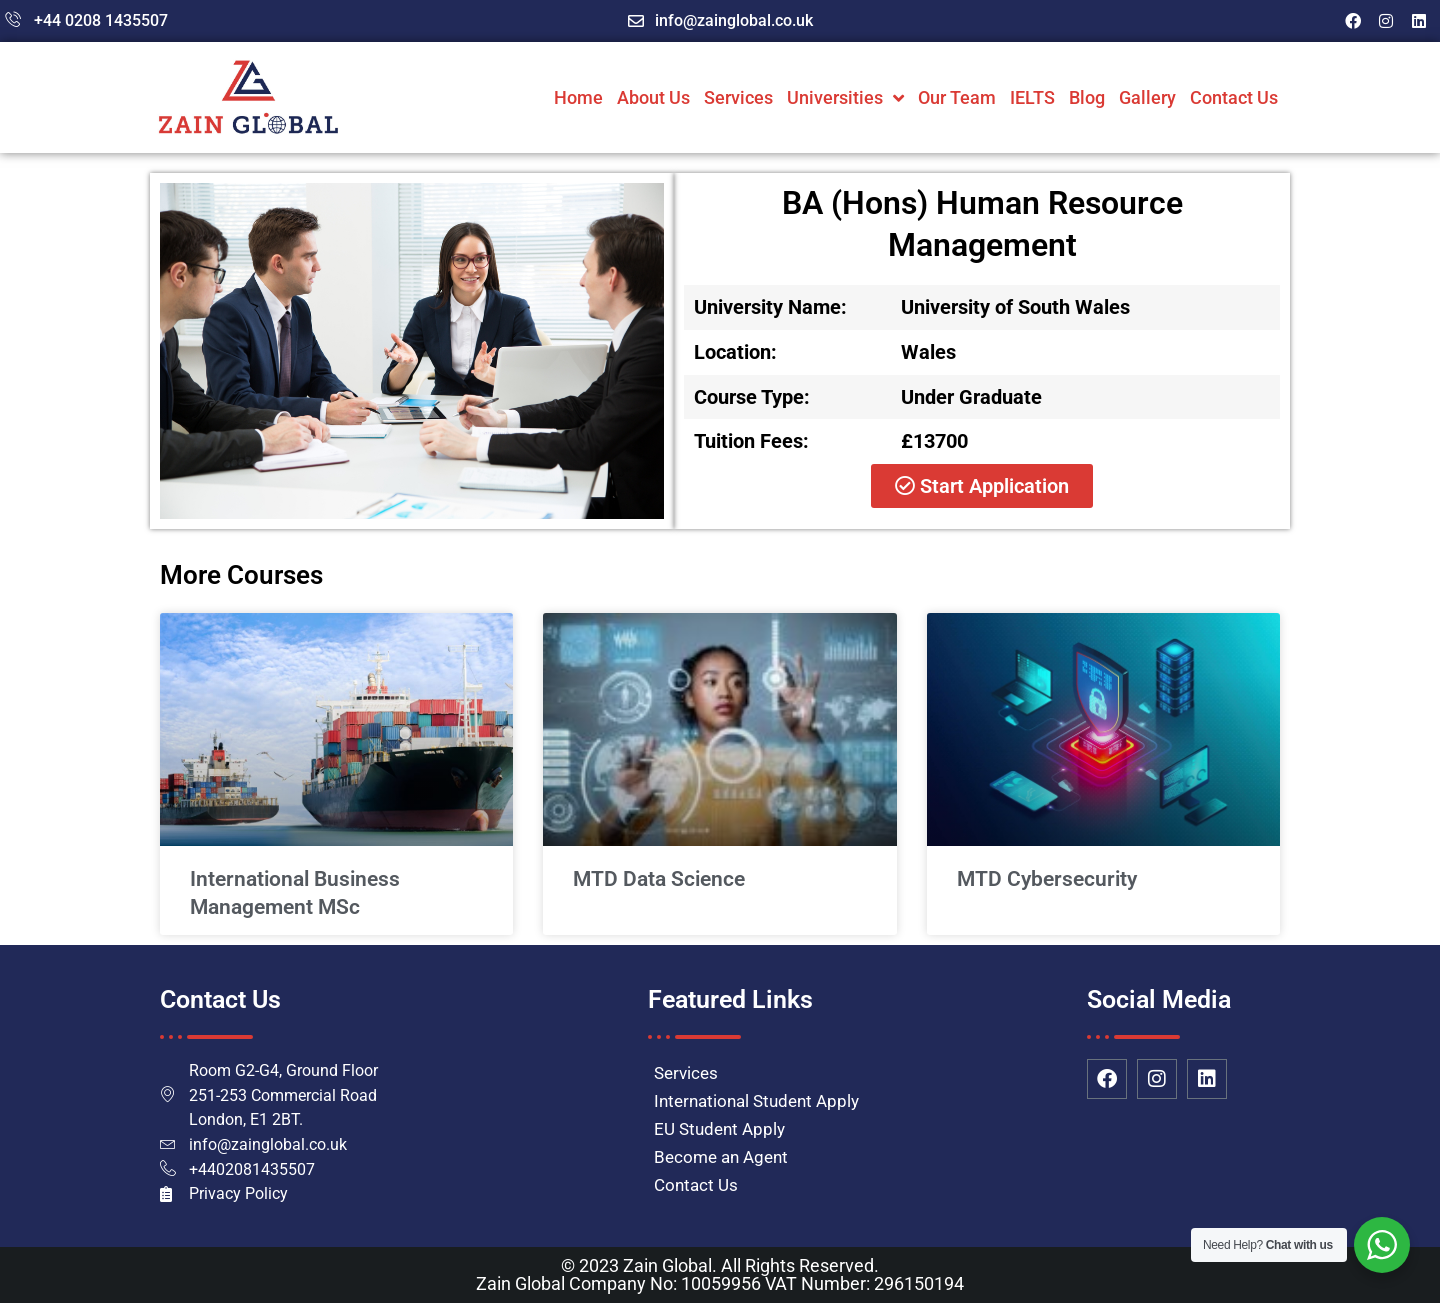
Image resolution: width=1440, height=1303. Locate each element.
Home (578, 97)
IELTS (1032, 97)
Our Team (957, 97)
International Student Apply (756, 1101)
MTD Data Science (659, 879)
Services (738, 97)
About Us (653, 97)
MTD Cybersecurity (1047, 879)
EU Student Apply (719, 1129)
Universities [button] (845, 98)
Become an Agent (721, 1157)
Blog (1087, 97)
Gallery (1147, 97)
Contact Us (1234, 97)
